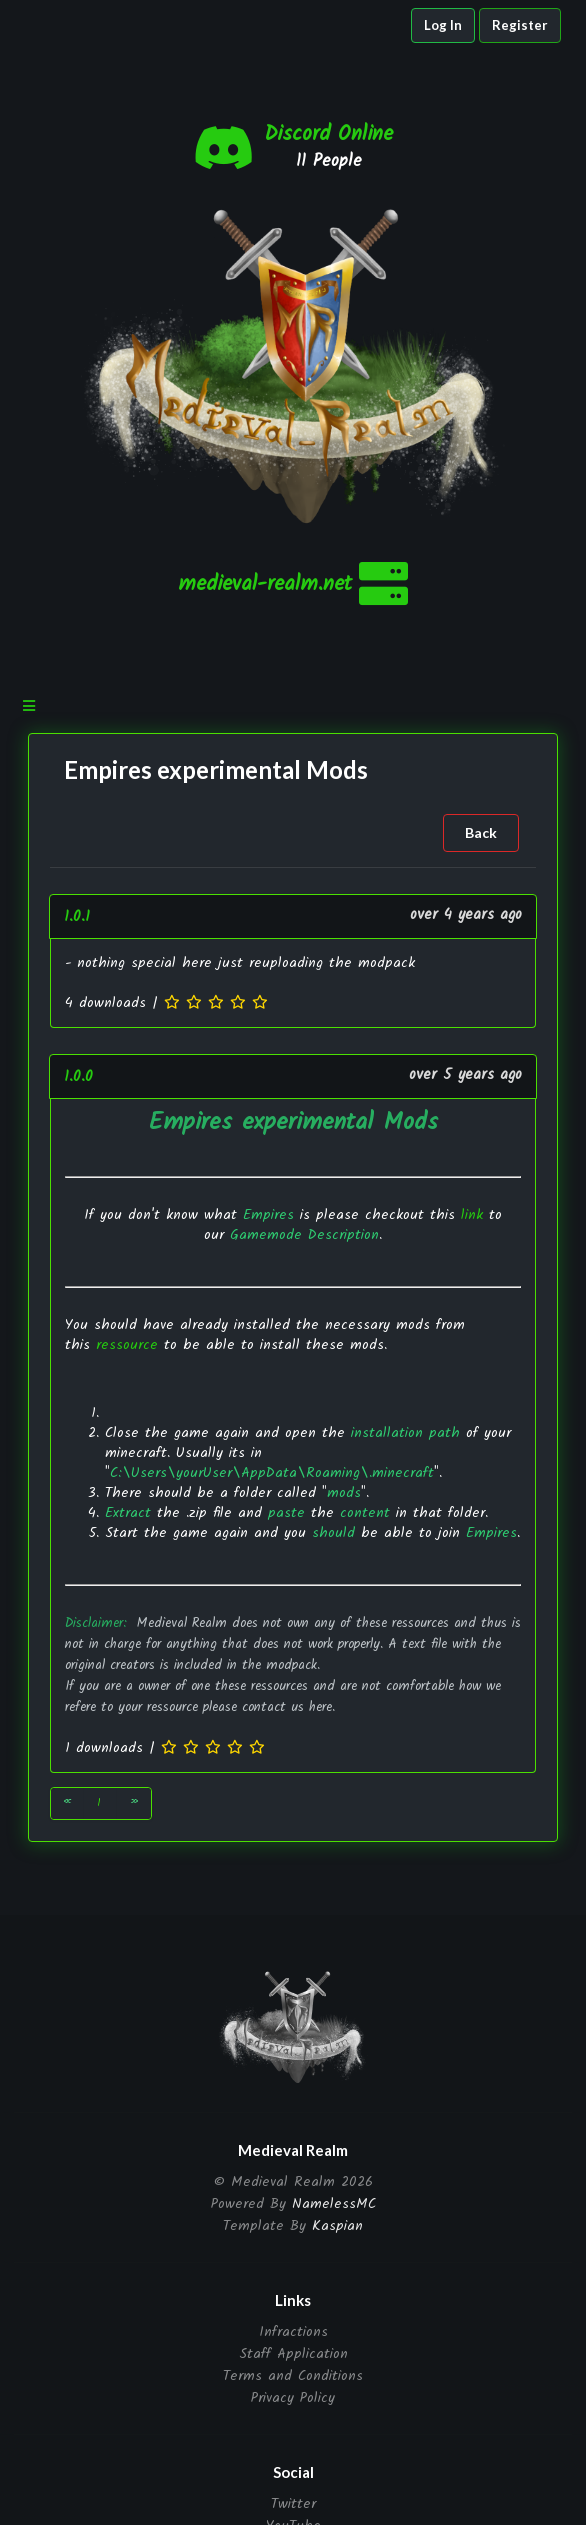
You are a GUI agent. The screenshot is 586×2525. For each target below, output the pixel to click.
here (320, 1707)
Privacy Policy (293, 2396)
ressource (127, 1345)
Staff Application (293, 2354)
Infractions (293, 2333)
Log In (443, 25)
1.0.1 (77, 917)
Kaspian (337, 2226)
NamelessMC (334, 2204)
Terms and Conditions (293, 2376)
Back (481, 832)
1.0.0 (78, 1077)
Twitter (293, 2505)
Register (520, 25)
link (472, 1215)
